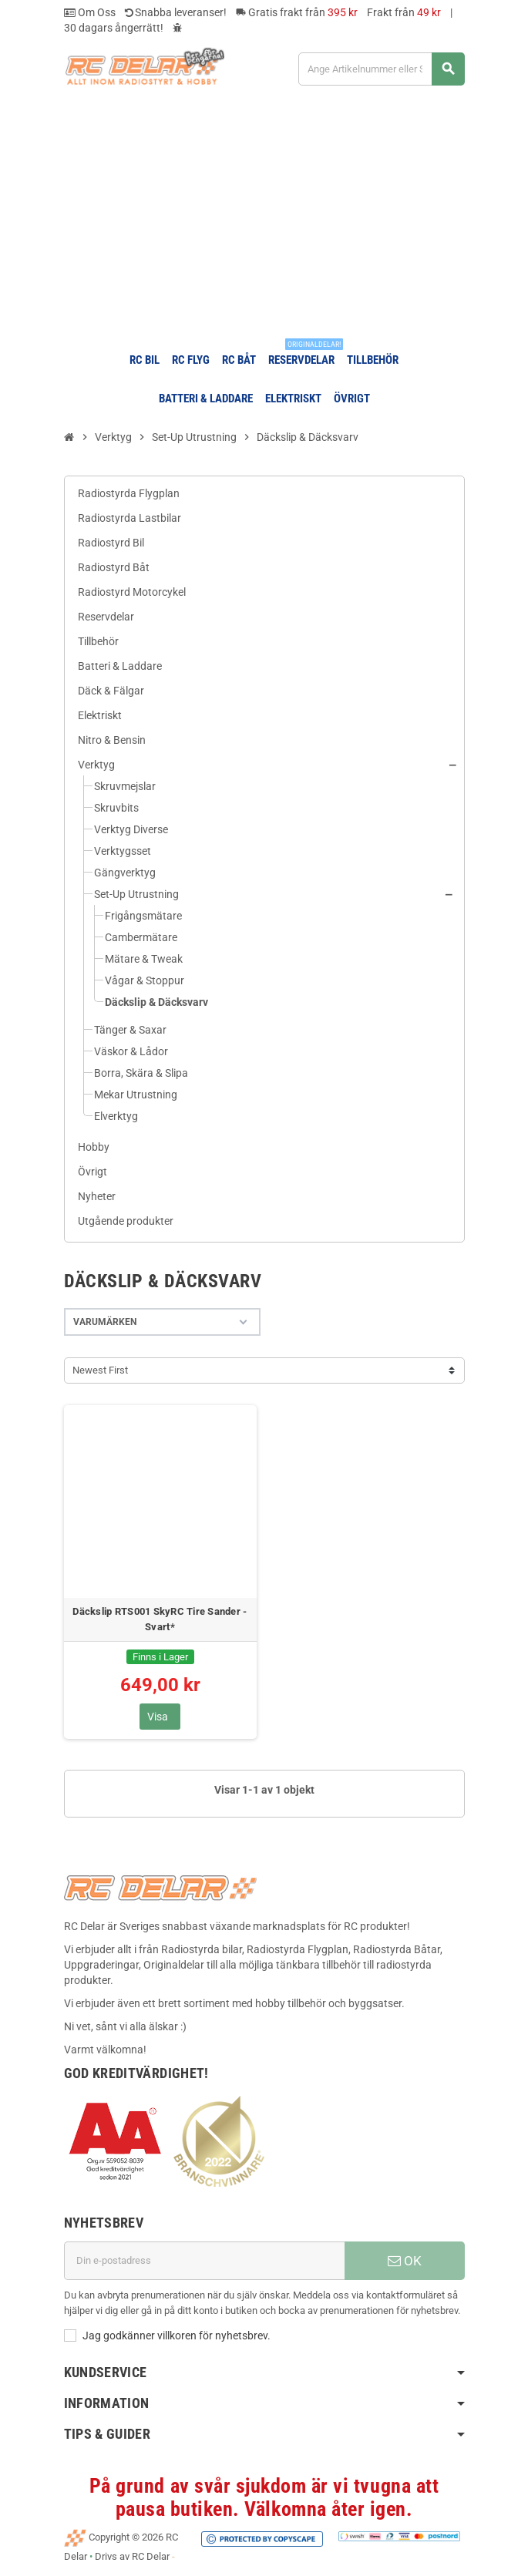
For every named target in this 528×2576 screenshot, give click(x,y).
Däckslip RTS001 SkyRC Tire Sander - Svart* (159, 1619)
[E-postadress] (204, 2260)
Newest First (100, 1370)
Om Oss (90, 12)
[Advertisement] (264, 218)
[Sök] (380, 69)
